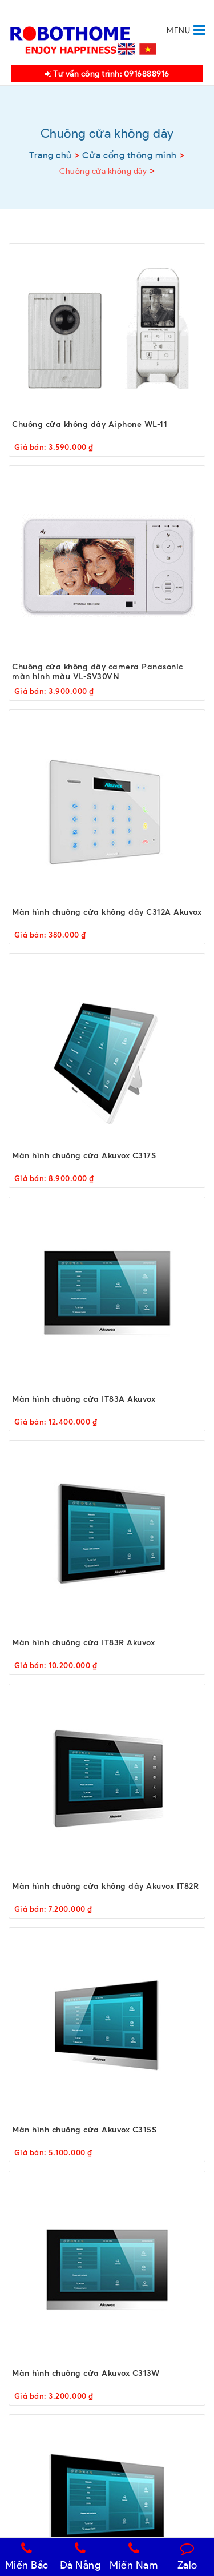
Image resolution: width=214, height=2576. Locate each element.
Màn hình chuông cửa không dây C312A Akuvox (106, 911)
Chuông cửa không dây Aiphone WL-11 (89, 424)
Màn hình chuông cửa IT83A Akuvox (83, 1398)
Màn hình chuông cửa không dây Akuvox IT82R (105, 1886)
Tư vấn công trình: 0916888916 (107, 74)
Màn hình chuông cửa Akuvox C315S (84, 2129)
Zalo (187, 2556)
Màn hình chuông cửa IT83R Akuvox (83, 1642)
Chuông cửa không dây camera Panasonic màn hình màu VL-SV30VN (97, 671)
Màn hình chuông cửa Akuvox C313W (85, 2373)
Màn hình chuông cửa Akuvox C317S (84, 1155)
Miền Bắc (27, 2556)
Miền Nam (134, 2556)
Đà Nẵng (80, 2556)
